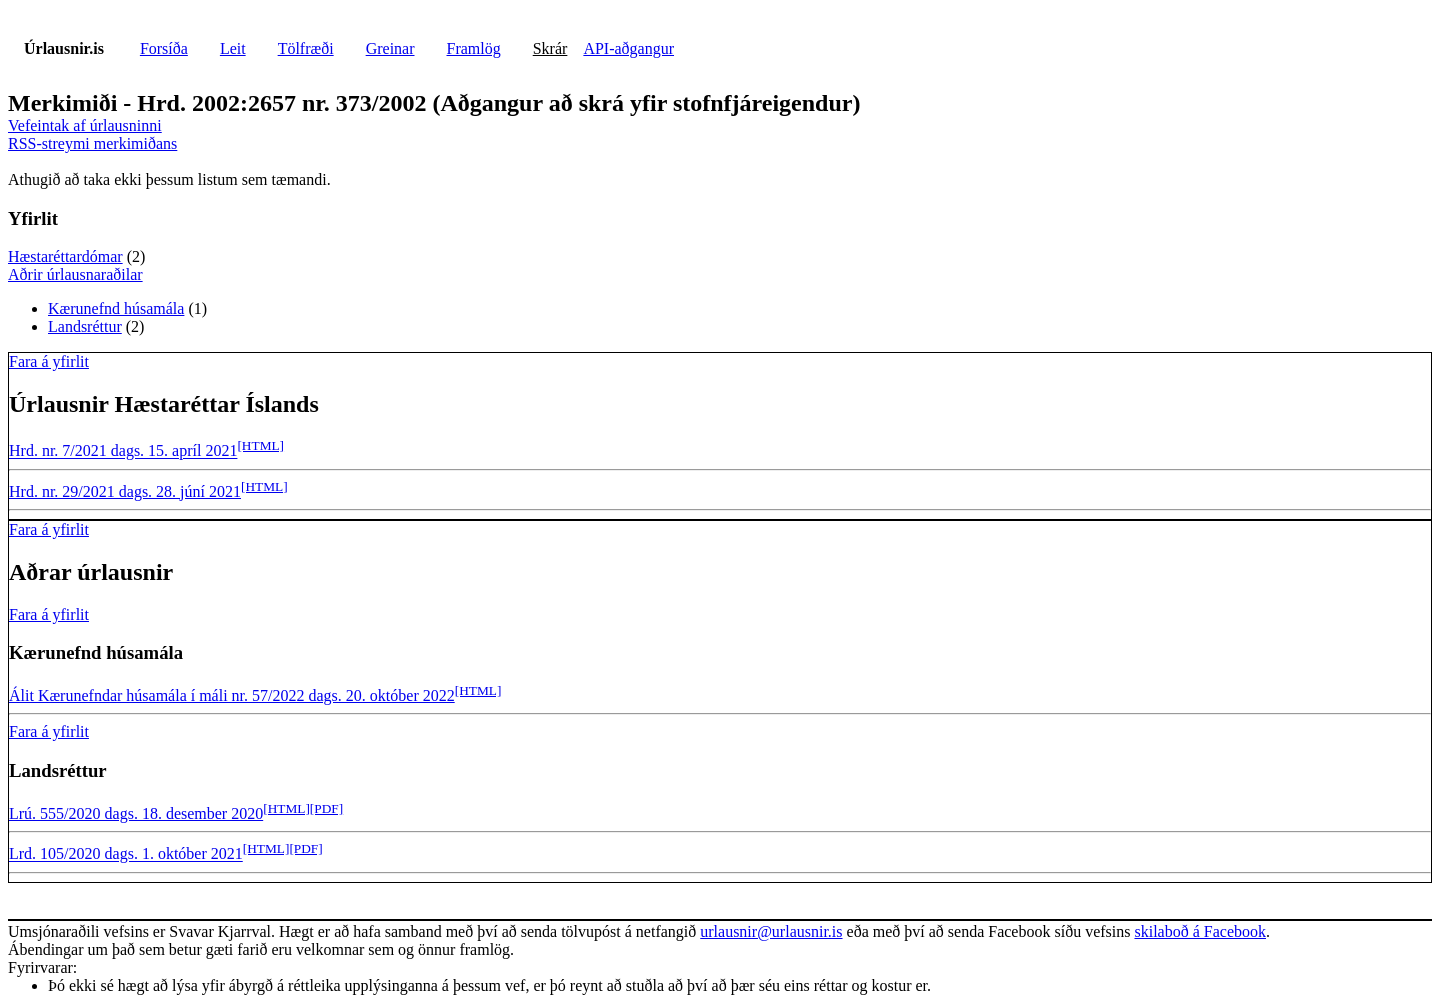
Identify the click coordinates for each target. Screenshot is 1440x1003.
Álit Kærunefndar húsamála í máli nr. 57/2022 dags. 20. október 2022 (232, 695)
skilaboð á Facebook (1200, 931)
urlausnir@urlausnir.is (771, 931)
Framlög (474, 48)
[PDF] (326, 808)
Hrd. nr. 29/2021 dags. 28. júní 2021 (125, 491)
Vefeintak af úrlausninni (85, 125)
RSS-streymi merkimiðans (92, 143)
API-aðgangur (628, 48)
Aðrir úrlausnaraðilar (75, 274)
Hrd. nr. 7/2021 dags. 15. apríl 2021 (123, 451)
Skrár (550, 48)
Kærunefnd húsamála (116, 308)
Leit (233, 48)
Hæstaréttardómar (65, 256)
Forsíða (164, 48)
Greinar (390, 48)
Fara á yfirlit (49, 361)
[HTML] (260, 445)
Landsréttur (85, 326)
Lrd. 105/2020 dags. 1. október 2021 (126, 854)
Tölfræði (306, 48)
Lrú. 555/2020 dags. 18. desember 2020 (136, 813)
